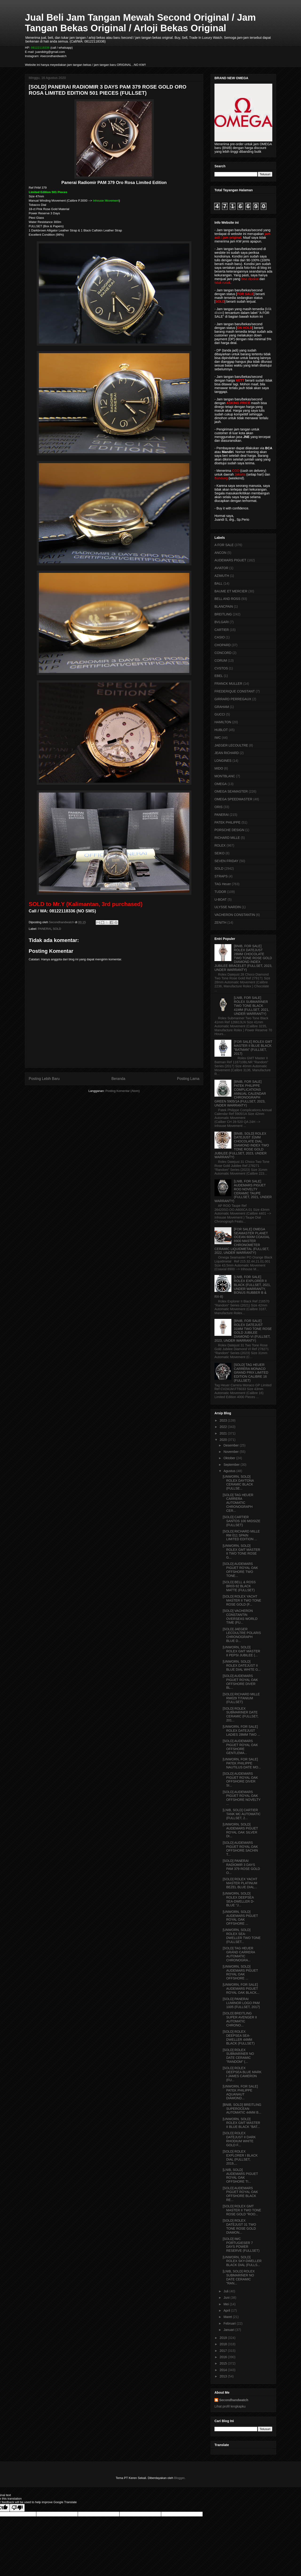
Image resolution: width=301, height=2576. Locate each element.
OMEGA (220, 784)
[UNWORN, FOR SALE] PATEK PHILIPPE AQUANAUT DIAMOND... (240, 2092)
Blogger (179, 2478)
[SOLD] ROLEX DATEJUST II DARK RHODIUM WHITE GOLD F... (239, 2139)
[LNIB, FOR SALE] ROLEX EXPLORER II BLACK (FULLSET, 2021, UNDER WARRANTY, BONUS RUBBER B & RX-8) (242, 1286)
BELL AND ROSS (227, 599)
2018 (224, 2344)
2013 (224, 2376)
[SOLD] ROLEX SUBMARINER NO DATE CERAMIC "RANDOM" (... (238, 2056)
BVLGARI (221, 622)
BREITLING (223, 614)
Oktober (229, 1458)
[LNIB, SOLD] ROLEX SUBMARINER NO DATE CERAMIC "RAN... (239, 2277)
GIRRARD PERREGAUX (232, 699)
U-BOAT (220, 899)
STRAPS (221, 876)
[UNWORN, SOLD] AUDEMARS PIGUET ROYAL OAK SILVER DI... (240, 1830)
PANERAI (44, 928)
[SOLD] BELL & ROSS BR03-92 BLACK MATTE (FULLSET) (239, 1586)
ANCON (220, 553)
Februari (230, 2323)
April (227, 2310)
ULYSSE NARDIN (227, 907)
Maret (228, 2317)
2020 (224, 1440)
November (231, 1452)
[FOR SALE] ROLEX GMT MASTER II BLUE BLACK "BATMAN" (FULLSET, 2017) (253, 1047)
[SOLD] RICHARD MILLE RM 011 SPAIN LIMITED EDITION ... (241, 1535)
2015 (224, 2363)
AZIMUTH (221, 576)
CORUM (220, 660)
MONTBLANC (224, 776)
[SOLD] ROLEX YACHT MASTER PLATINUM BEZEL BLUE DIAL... (240, 1883)
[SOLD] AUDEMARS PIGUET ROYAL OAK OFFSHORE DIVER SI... (240, 1779)
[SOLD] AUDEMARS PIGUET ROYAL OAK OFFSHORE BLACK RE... (240, 2194)
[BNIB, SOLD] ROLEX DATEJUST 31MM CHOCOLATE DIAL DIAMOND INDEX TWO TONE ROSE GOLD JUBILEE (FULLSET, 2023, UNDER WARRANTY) (241, 1145)
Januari (229, 2330)
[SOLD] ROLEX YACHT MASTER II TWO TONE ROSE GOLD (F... (242, 1600)
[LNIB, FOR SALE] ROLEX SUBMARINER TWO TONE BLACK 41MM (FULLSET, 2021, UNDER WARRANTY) (251, 1005)
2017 (224, 2351)
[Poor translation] (17, 2508)
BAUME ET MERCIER (230, 591)
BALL (218, 583)
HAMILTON (222, 722)
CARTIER (221, 630)
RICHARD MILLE (227, 838)
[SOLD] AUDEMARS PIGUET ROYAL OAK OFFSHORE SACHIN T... (240, 1848)
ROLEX (220, 845)
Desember (231, 1445)
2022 (224, 1427)
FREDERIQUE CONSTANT (234, 691)
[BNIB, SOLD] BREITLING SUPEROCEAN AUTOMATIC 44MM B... (242, 2109)
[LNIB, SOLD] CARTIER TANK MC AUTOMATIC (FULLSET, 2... (242, 1814)
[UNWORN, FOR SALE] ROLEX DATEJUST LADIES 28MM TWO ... (241, 1730)
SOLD (57, 928)
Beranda (118, 1079)
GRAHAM (221, 707)
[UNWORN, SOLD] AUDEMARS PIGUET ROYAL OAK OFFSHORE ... (240, 1917)
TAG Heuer (222, 884)
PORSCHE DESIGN (229, 830)
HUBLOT (221, 730)
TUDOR (220, 892)
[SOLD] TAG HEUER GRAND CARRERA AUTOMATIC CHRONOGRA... (239, 1954)
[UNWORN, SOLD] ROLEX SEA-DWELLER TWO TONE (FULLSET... (242, 1935)
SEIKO (219, 853)
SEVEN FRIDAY (226, 861)
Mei (226, 2304)
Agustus (229, 1471)
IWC (217, 737)
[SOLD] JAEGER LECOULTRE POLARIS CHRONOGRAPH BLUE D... (242, 1635)
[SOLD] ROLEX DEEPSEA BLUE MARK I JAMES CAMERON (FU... (242, 2074)
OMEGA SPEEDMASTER (233, 799)
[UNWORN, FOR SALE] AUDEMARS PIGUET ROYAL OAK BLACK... (241, 1988)
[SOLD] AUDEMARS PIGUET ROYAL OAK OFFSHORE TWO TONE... (240, 1569)
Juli (226, 2291)
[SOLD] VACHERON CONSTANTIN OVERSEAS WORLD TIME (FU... (240, 1616)
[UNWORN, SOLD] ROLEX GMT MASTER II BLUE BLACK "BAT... (241, 2123)
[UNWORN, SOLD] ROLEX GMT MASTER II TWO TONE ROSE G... (241, 1551)
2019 (224, 2338)
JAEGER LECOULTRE (231, 745)
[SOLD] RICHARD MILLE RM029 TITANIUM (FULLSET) (241, 1698)
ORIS (218, 807)
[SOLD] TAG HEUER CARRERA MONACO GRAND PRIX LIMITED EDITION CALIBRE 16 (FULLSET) (251, 1372)
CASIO (219, 637)
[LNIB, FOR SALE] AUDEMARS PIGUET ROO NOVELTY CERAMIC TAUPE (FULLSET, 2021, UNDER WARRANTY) (243, 1191)
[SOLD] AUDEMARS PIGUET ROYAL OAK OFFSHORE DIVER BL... (240, 1681)
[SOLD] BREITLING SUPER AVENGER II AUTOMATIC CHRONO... (240, 2019)
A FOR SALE (224, 545)
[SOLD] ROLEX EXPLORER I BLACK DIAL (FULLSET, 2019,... (240, 2157)
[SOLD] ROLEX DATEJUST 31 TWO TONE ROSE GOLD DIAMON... (239, 2226)
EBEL (218, 676)
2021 (224, 1433)
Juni (226, 2297)
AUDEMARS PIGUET (230, 560)
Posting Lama (188, 1079)
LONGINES (222, 760)
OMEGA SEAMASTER (231, 791)
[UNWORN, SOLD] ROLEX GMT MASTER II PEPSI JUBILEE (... (241, 1651)
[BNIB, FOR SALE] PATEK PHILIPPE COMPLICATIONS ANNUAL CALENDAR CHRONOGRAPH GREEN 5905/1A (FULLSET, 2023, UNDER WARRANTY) (240, 1093)
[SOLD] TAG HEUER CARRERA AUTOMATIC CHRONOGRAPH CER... (238, 1503)
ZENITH (220, 922)
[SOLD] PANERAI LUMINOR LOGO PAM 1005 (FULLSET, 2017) (241, 2003)
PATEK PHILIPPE (227, 822)
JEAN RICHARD (226, 753)
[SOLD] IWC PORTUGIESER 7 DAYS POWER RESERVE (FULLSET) (241, 2244)
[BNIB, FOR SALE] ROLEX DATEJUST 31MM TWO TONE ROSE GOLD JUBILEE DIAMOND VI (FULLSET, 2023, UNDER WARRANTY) (243, 1330)
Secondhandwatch (233, 2400)
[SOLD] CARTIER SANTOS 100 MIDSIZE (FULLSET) (241, 1521)
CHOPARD (222, 645)
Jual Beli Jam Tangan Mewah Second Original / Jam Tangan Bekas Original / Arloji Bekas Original (140, 22)
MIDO (218, 768)
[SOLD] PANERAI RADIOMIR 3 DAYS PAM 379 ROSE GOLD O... (241, 1866)
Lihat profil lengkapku (230, 2406)
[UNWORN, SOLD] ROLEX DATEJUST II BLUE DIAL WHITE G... (242, 1665)
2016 (224, 2357)
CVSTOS (221, 668)
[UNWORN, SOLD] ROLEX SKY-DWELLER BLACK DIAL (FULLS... (242, 2261)
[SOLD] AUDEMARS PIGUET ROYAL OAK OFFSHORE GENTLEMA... (240, 1747)
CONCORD (222, 653)
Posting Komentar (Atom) (122, 1091)
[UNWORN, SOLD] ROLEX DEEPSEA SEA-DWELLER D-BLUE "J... (238, 1899)
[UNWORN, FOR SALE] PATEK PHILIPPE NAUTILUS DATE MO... (242, 1763)
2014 (224, 2370)
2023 (224, 1420)
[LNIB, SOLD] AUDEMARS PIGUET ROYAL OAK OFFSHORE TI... (240, 2175)
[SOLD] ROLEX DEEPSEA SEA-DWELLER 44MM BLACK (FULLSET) (239, 2037)
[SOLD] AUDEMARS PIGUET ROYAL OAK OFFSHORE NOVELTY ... (242, 1798)
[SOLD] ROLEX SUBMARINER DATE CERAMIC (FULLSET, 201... (240, 1714)
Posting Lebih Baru (44, 1079)
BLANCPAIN (223, 606)
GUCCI (219, 714)
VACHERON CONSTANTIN (234, 915)
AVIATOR (221, 568)
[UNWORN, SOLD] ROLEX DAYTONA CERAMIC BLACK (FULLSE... (238, 1482)
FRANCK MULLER (228, 683)
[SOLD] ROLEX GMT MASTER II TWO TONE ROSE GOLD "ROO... (242, 2210)
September (231, 1464)
